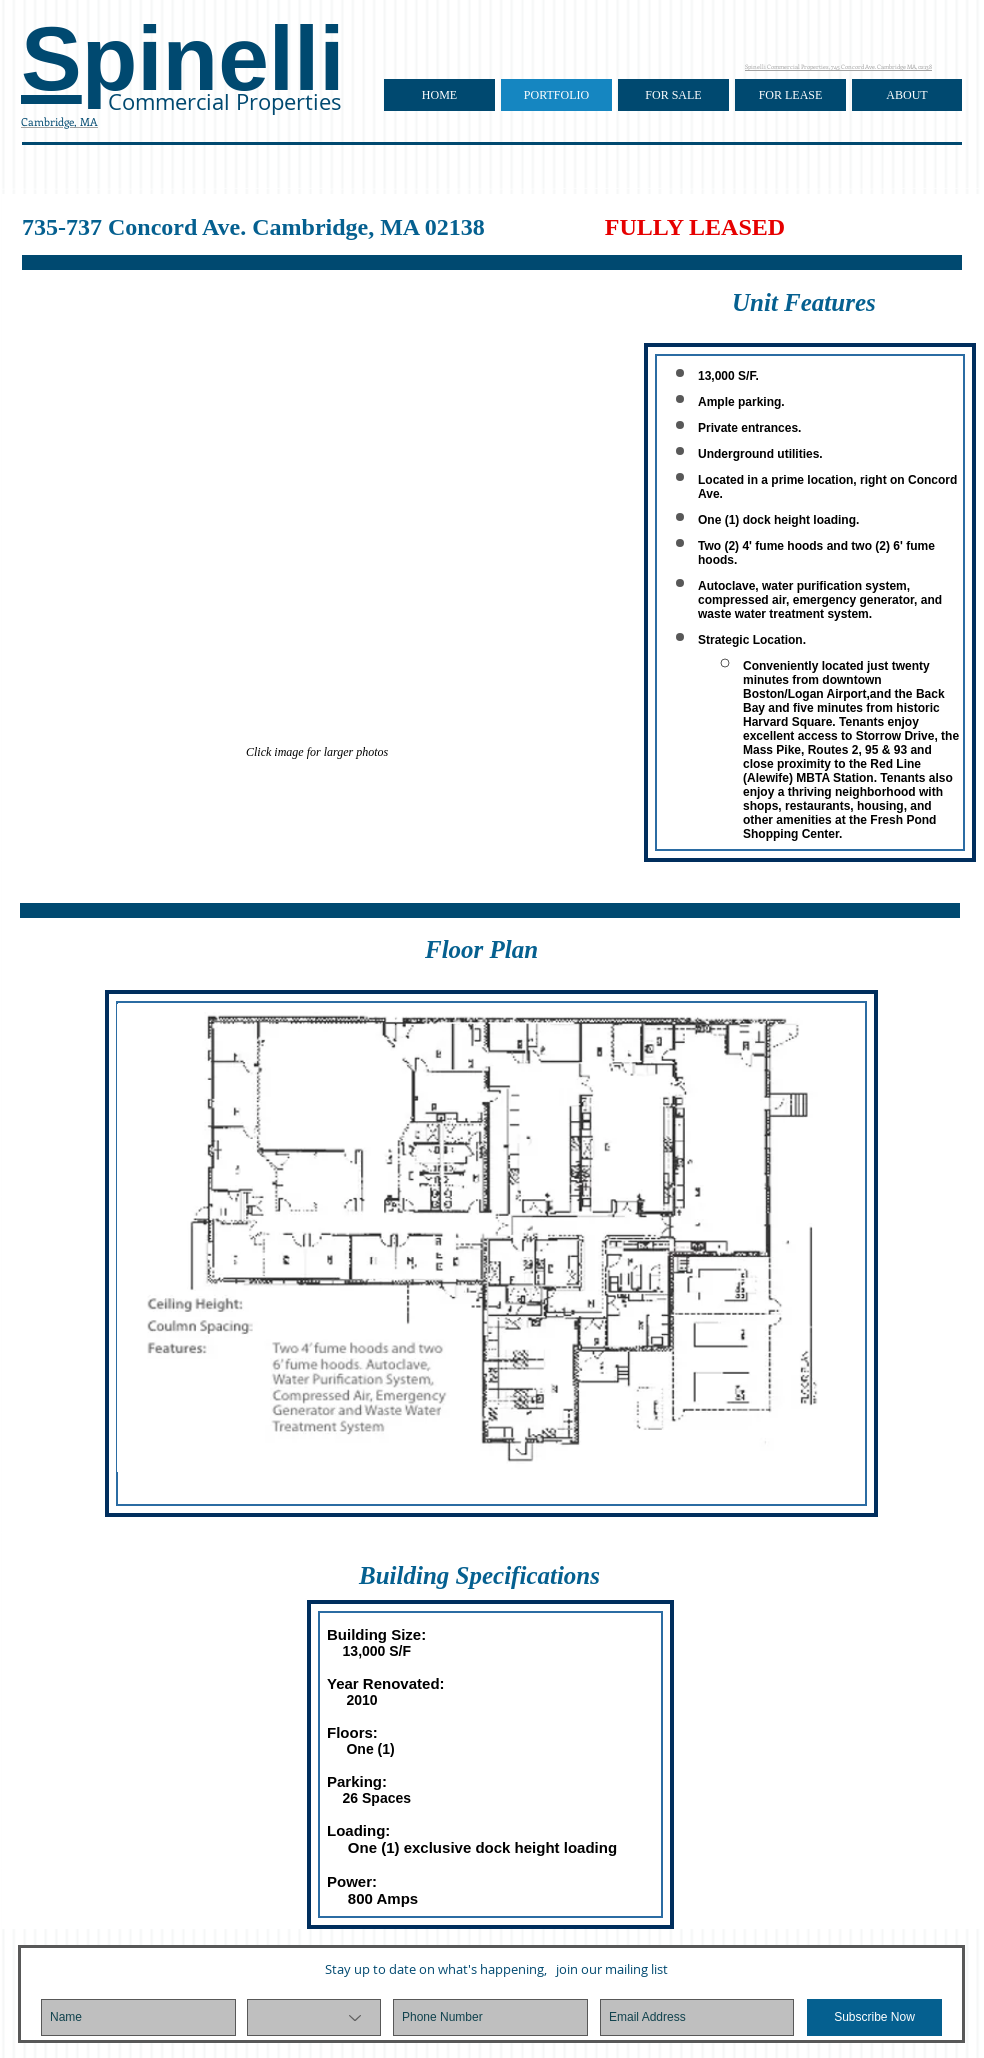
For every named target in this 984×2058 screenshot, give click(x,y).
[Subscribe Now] (874, 2017)
